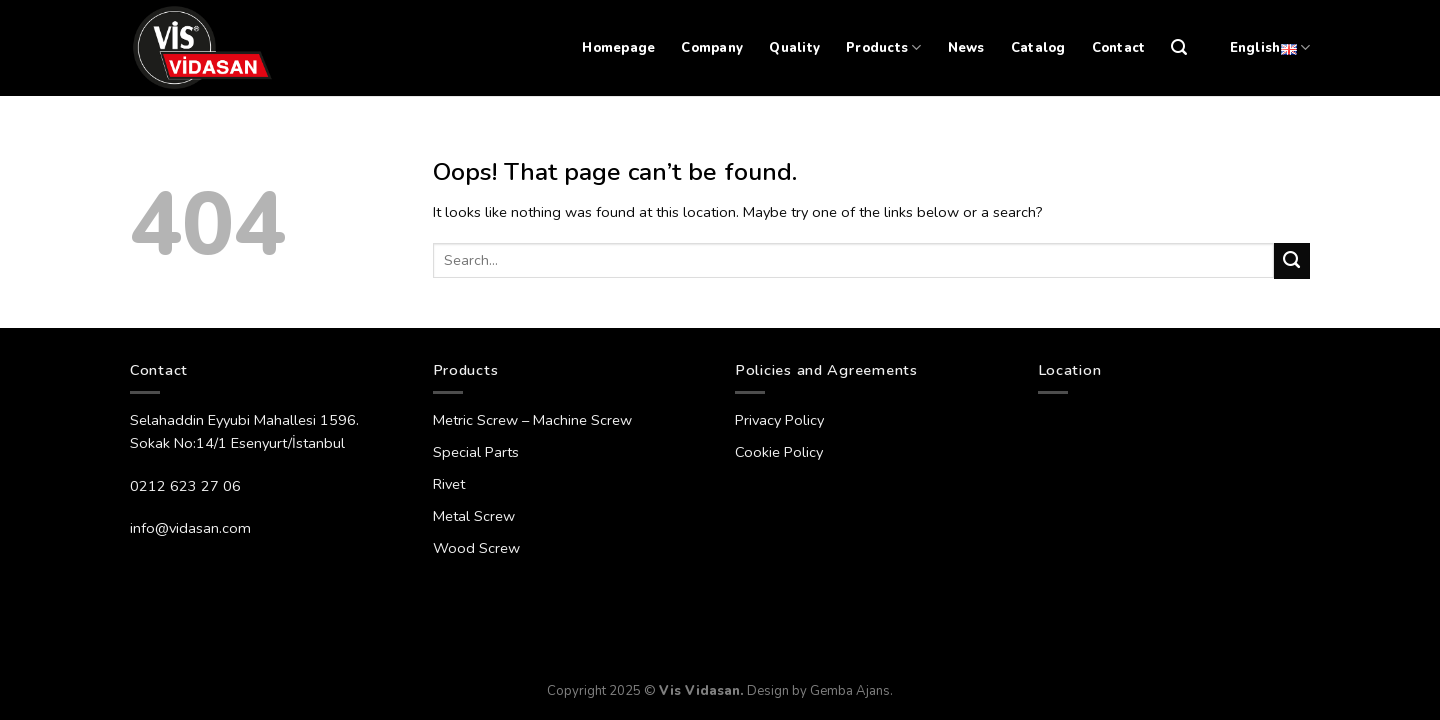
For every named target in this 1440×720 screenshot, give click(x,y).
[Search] (1179, 47)
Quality (794, 48)
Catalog (1038, 48)
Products (884, 47)
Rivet (449, 484)
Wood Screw (476, 548)
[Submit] (1292, 261)
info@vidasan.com (190, 528)
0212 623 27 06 (185, 486)
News (966, 48)
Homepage (618, 48)
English (1270, 47)
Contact (1119, 48)
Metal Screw (474, 516)
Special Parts (476, 452)
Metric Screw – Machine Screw (532, 420)
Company (712, 48)
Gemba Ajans (850, 691)
